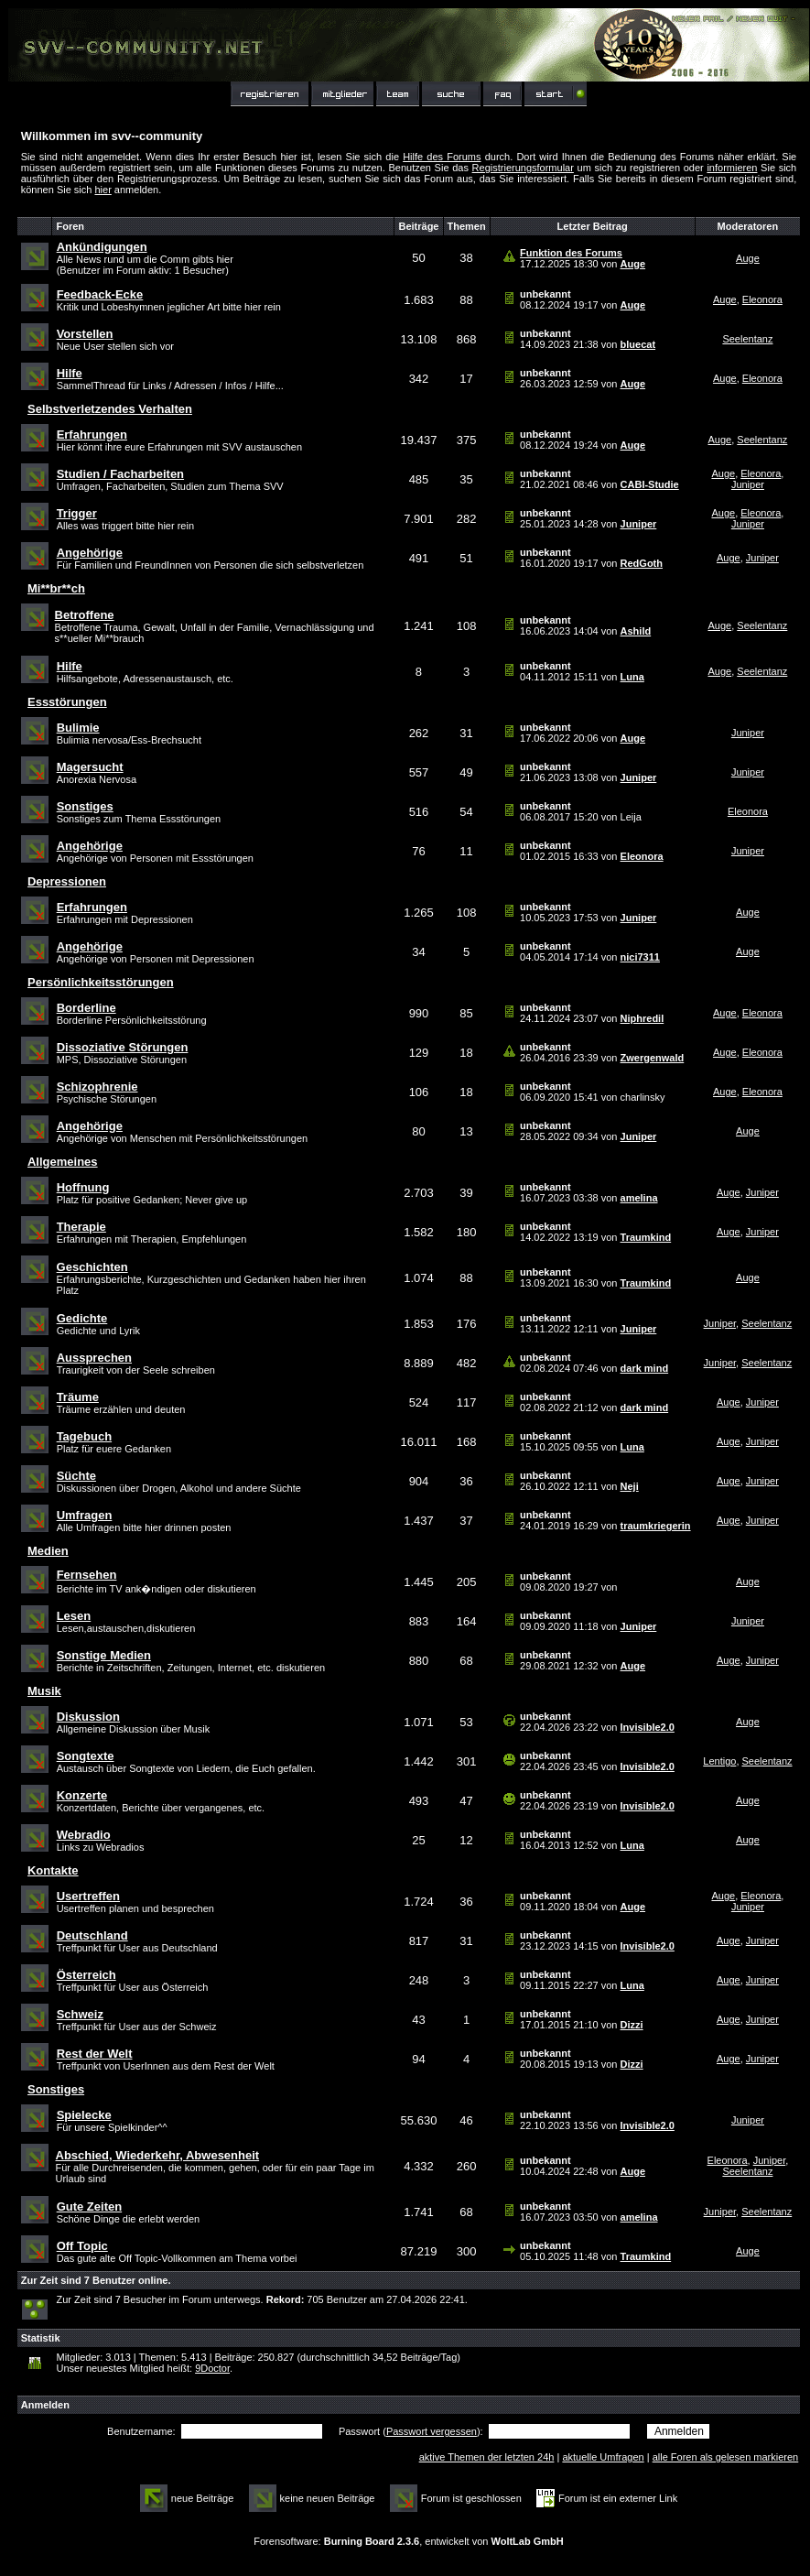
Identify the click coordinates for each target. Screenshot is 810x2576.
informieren (732, 167)
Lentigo (719, 1760)
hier (102, 189)
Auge (633, 263)
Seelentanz (747, 338)
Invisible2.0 (648, 1727)
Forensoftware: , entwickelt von (408, 2541)
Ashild (636, 630)
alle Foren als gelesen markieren (726, 2456)
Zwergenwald (653, 1057)
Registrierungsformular (523, 167)
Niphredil (642, 1018)
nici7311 (640, 956)
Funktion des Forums (571, 252)
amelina (639, 1197)
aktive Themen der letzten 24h (487, 2456)
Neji (630, 1486)
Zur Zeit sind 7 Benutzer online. (96, 2280)
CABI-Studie (650, 484)
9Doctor (212, 2368)
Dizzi (632, 2024)
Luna (632, 676)
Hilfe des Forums (442, 156)
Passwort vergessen (431, 2431)
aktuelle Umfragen (602, 2456)
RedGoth (642, 563)
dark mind (645, 1368)
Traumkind (646, 1237)
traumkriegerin (656, 1525)
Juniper (747, 484)
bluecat (638, 344)
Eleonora (762, 299)
